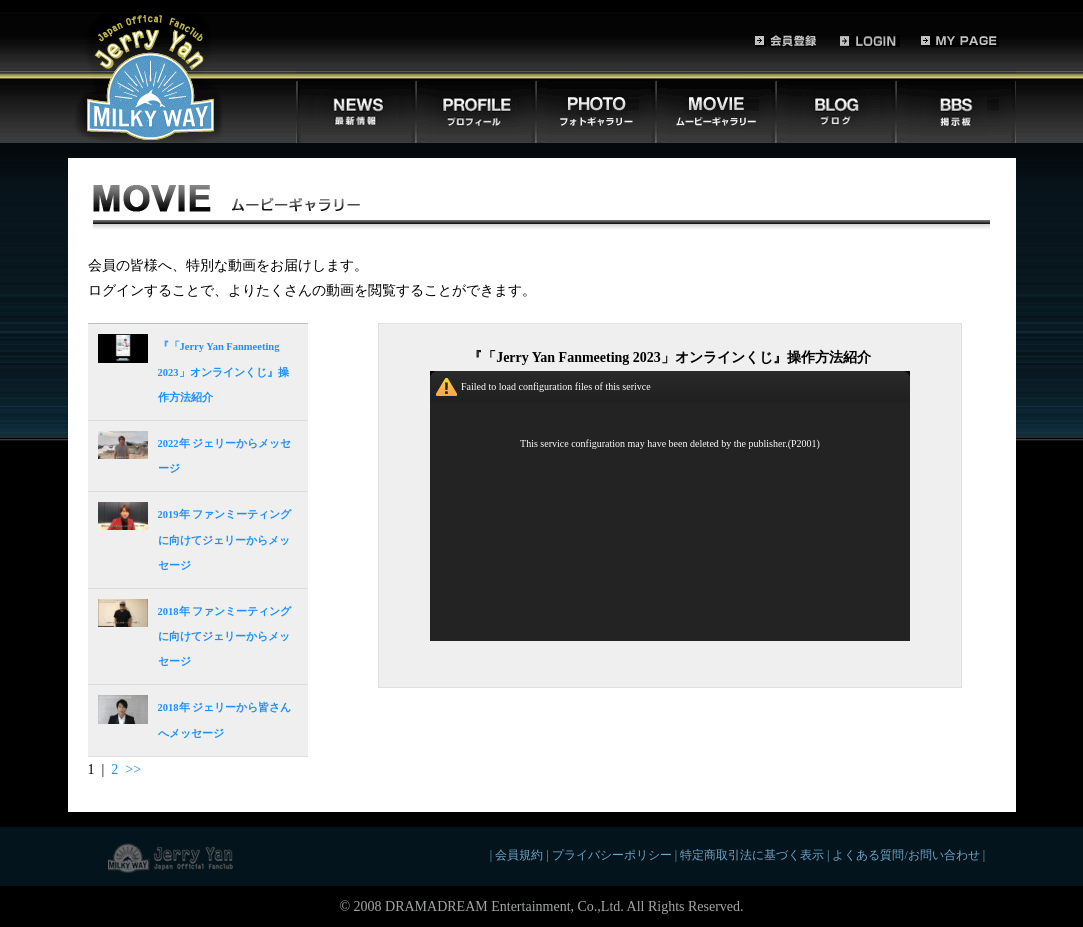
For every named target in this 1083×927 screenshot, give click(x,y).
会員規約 (519, 855)
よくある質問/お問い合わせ (905, 855)
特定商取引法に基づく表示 (752, 855)
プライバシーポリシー (612, 855)
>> (133, 769)
